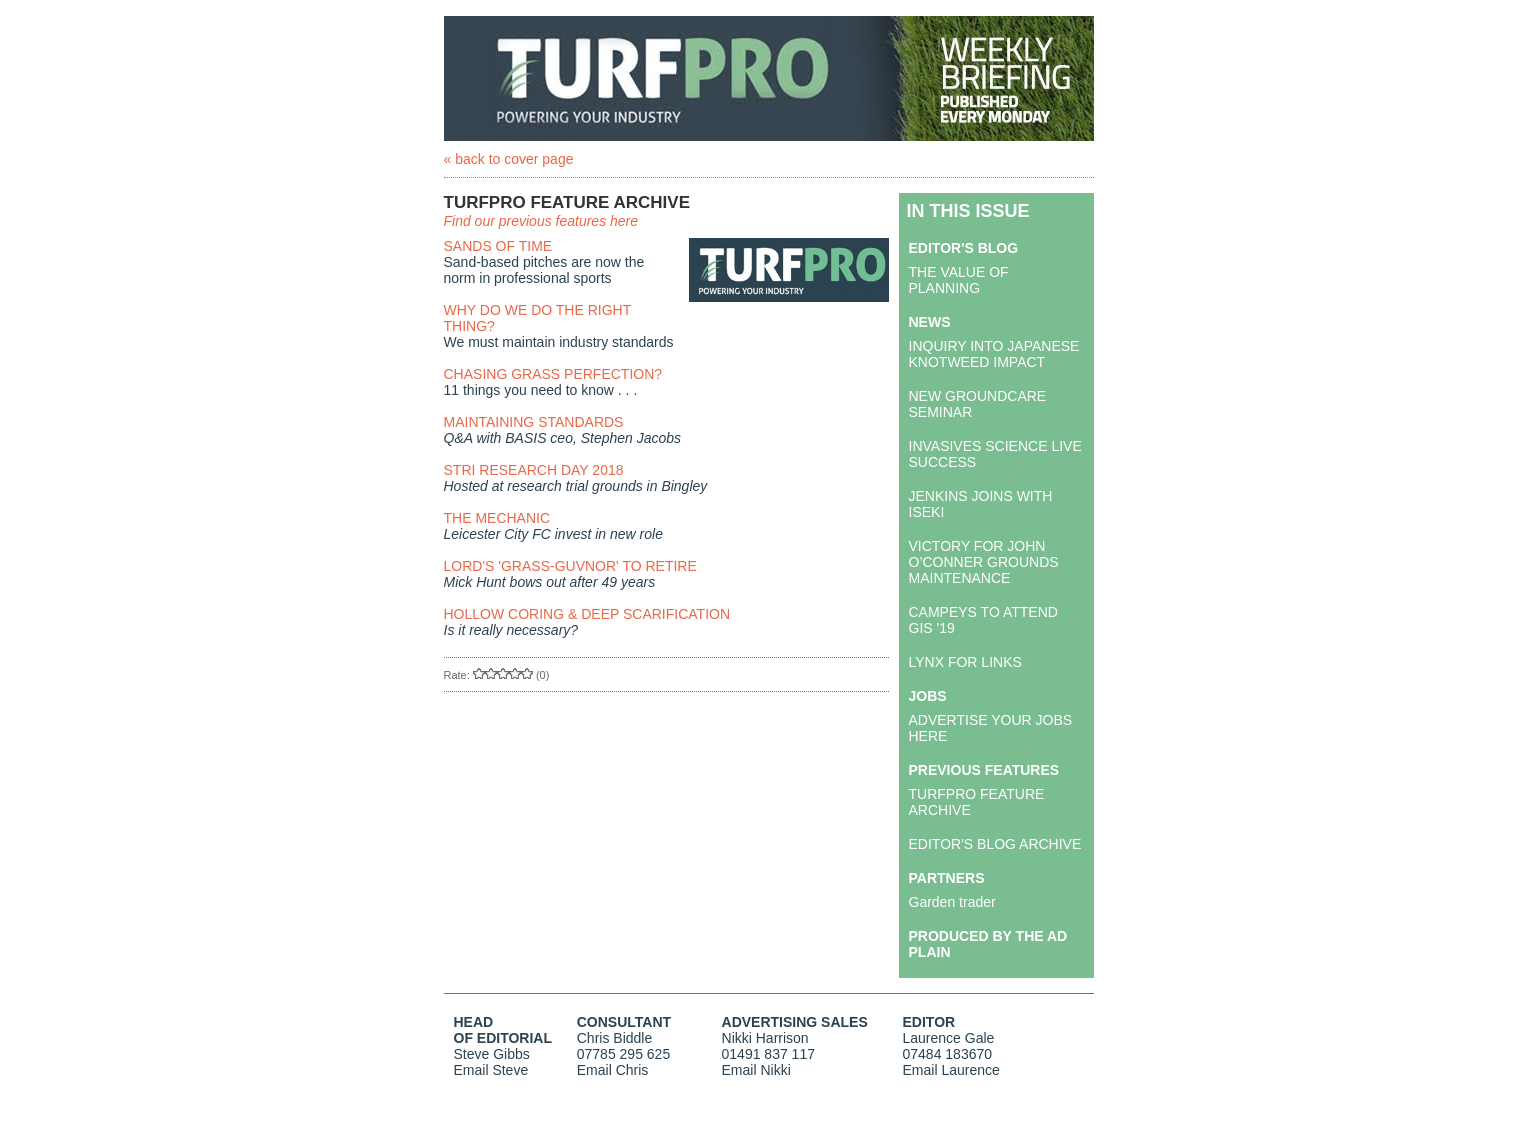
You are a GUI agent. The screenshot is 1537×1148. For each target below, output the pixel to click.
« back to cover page (509, 159)
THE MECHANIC (497, 518)
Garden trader (952, 902)
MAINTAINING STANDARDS (534, 422)
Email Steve (491, 1070)
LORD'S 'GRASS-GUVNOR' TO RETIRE (570, 566)
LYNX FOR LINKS (965, 662)
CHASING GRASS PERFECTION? (553, 374)
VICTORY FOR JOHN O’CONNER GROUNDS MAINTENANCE (984, 562)
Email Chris (613, 1070)
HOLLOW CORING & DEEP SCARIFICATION (587, 614)
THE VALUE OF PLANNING (959, 280)
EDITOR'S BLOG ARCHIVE (995, 844)
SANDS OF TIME (498, 246)
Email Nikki (756, 1070)
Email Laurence (951, 1070)
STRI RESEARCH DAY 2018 (534, 470)
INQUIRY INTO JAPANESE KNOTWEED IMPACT (994, 354)
